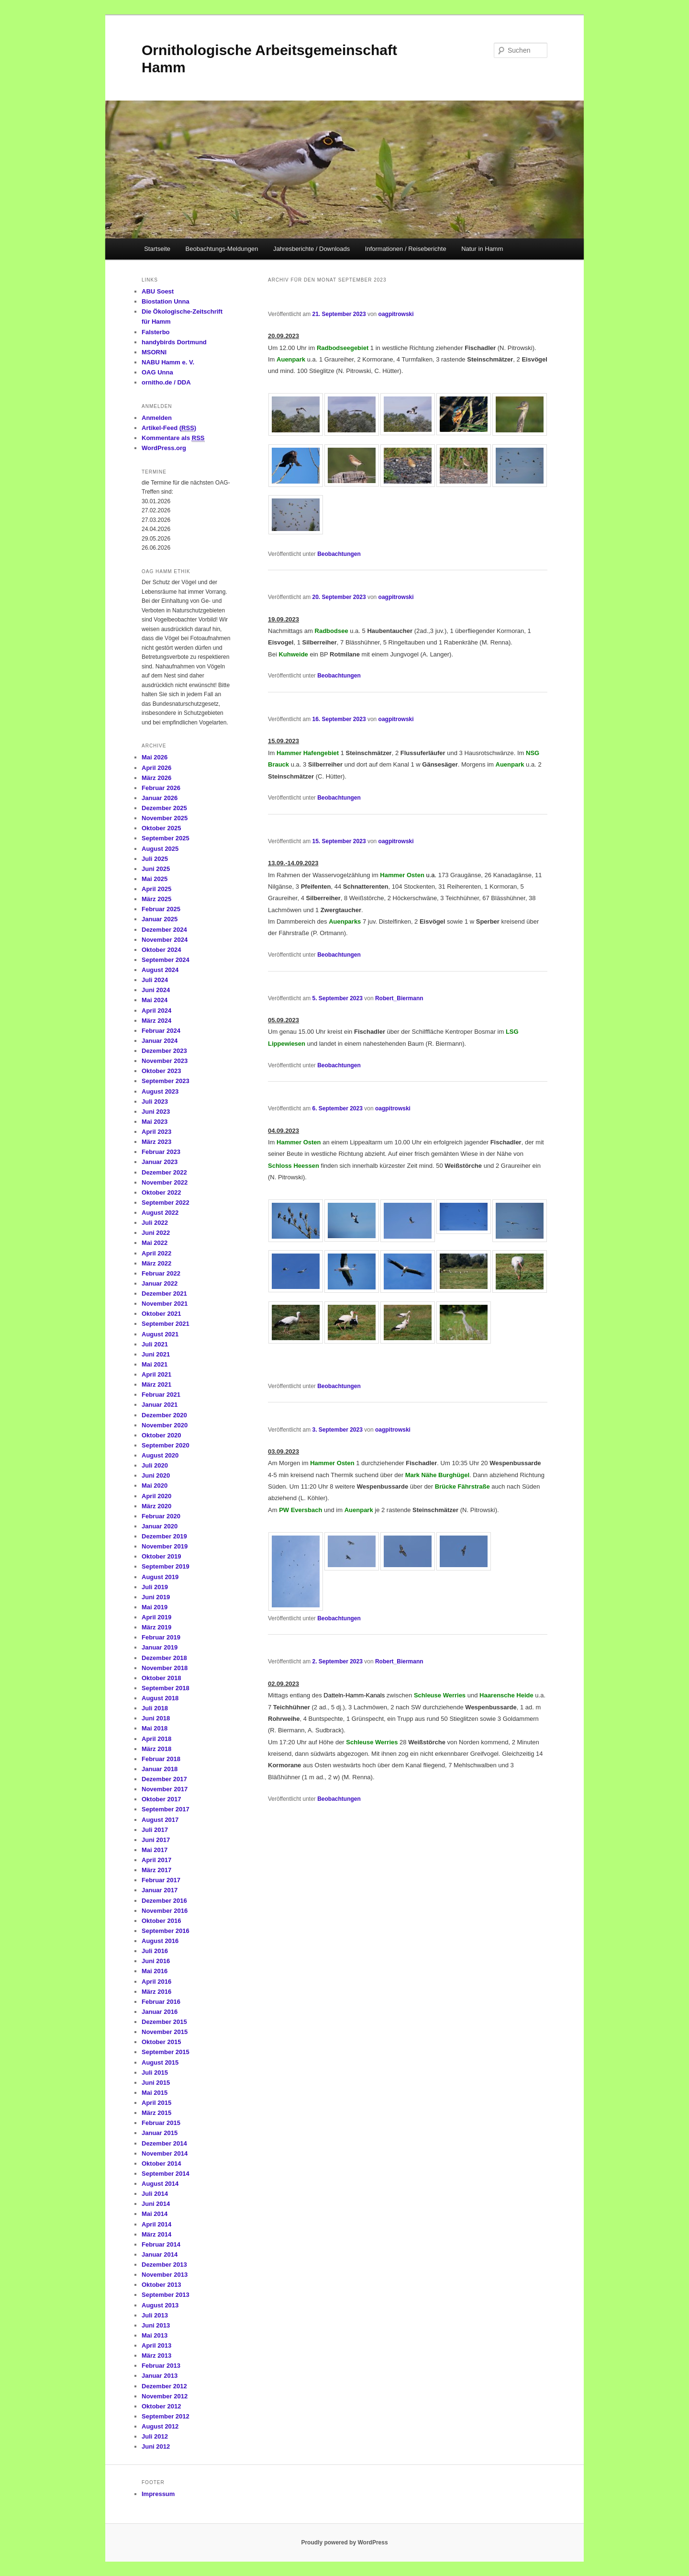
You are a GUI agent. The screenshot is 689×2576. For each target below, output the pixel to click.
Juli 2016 (155, 1951)
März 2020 (156, 1506)
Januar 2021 (160, 1404)
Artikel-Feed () (169, 428)
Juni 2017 (156, 1839)
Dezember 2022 (164, 1172)
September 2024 (165, 959)
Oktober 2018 (161, 1678)
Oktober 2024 (161, 949)
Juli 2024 (155, 979)
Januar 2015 (160, 2132)
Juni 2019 (156, 1597)
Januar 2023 (160, 1161)
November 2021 (165, 1303)
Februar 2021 (161, 1394)
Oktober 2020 (161, 1435)
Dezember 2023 (164, 1050)
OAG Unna (157, 372)
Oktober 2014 (161, 2163)
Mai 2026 (154, 757)
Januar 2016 (160, 2011)
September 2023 (165, 1081)
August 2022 (160, 1212)
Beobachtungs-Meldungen (222, 248)
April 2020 (156, 1496)
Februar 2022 (161, 1273)
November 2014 (165, 2153)
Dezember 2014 (164, 2143)
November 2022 (165, 1182)
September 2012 (165, 2416)
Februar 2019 (161, 1637)
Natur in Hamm (482, 248)
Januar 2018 (160, 1769)
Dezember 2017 (164, 1779)
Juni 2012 (156, 2446)
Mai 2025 (154, 878)
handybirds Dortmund (174, 342)
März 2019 (156, 1627)
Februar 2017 (161, 1880)
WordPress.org (164, 448)
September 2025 (165, 838)
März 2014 (156, 2234)
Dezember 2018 (164, 1657)
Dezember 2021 (164, 1293)
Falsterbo (156, 332)
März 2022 (156, 1263)
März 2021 (156, 1384)
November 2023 (165, 1060)
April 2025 (156, 889)
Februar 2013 (161, 2365)
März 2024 (156, 1020)
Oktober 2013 (161, 2284)
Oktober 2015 (161, 2041)
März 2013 (156, 2355)
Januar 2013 (160, 2375)
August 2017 (160, 1819)
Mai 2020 (154, 1485)
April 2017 (156, 1860)
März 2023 (156, 1141)
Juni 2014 (156, 2203)
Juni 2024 (156, 990)
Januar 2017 (160, 1890)
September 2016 (165, 1930)
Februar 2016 (161, 2001)
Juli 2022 (155, 1222)
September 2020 (165, 1445)
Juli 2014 (155, 2193)
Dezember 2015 (164, 2021)
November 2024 (165, 939)
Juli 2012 (155, 2436)
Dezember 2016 (164, 1900)
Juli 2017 (155, 1829)
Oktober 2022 (161, 1192)
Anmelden (157, 417)
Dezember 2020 (164, 1415)
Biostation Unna (165, 301)
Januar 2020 (160, 1526)
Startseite (157, 248)
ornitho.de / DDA (166, 382)
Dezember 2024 (164, 929)
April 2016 (156, 1981)
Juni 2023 (156, 1111)
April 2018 (156, 1738)
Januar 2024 (160, 1040)
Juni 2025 (156, 868)
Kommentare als (173, 438)
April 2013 (156, 2345)
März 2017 (156, 1870)
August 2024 (160, 969)
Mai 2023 (154, 1121)
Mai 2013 (154, 2335)
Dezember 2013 (164, 2264)
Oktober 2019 (161, 1556)
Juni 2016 (156, 1961)
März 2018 (156, 1748)
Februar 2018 (161, 1759)
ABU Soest (158, 291)
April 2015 (156, 2102)
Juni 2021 (156, 1354)
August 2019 (160, 1577)
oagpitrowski (396, 314)
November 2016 (165, 1910)
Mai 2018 (154, 1728)
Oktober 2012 (161, 2406)
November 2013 (165, 2274)
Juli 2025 (155, 858)
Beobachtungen (339, 554)
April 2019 (156, 1617)
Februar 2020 (161, 1516)
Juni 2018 (156, 1718)
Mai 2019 (154, 1607)
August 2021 (160, 1334)
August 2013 (160, 2305)
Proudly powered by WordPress (344, 2542)
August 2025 (160, 848)
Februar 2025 (161, 909)
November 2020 (165, 1425)
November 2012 (165, 2396)
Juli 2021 (155, 1344)
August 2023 (160, 1091)
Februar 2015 (161, 2122)
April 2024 (156, 1010)
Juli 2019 (155, 1587)
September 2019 (165, 1566)
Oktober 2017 (161, 1799)
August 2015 (160, 2062)
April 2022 (156, 1253)
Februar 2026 (161, 787)
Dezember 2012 (164, 2386)
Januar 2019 (160, 1647)
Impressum (158, 2493)
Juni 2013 (156, 2325)
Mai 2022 (154, 1242)
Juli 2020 (155, 1465)
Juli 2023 (155, 1101)
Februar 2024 (161, 1030)
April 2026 (156, 767)
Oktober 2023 (161, 1070)
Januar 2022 (160, 1283)
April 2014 (156, 2224)
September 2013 (165, 2294)
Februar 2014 (161, 2244)
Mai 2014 (154, 2213)
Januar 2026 (160, 798)
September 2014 (165, 2173)
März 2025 (156, 899)
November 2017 (165, 1789)
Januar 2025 (160, 919)
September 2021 (165, 1323)
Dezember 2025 (164, 808)
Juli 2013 (155, 2315)
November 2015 (165, 2031)
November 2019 (165, 1546)
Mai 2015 (154, 2092)
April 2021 (156, 1374)
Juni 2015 (156, 2082)
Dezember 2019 (164, 1536)
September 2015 (165, 2052)
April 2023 (156, 1131)
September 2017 (165, 1809)
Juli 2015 (155, 2072)
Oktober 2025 (161, 828)
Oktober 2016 (161, 1920)
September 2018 (165, 1688)
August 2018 (160, 1698)
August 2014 (160, 2183)
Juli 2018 (155, 1708)
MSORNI (154, 352)
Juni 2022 (156, 1232)
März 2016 (156, 1991)
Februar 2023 (161, 1151)
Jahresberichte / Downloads (311, 248)
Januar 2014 (160, 2254)
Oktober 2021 (161, 1313)
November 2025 (165, 818)
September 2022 (165, 1202)
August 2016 (160, 1940)
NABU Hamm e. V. (168, 362)
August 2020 (160, 1455)
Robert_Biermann (399, 998)
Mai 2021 (154, 1364)
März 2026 (156, 777)
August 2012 (160, 2426)
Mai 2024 (154, 1000)
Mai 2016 (154, 1971)
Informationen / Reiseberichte (405, 248)
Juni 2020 (156, 1475)
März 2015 (156, 2112)
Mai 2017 (154, 1849)
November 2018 (165, 1668)
